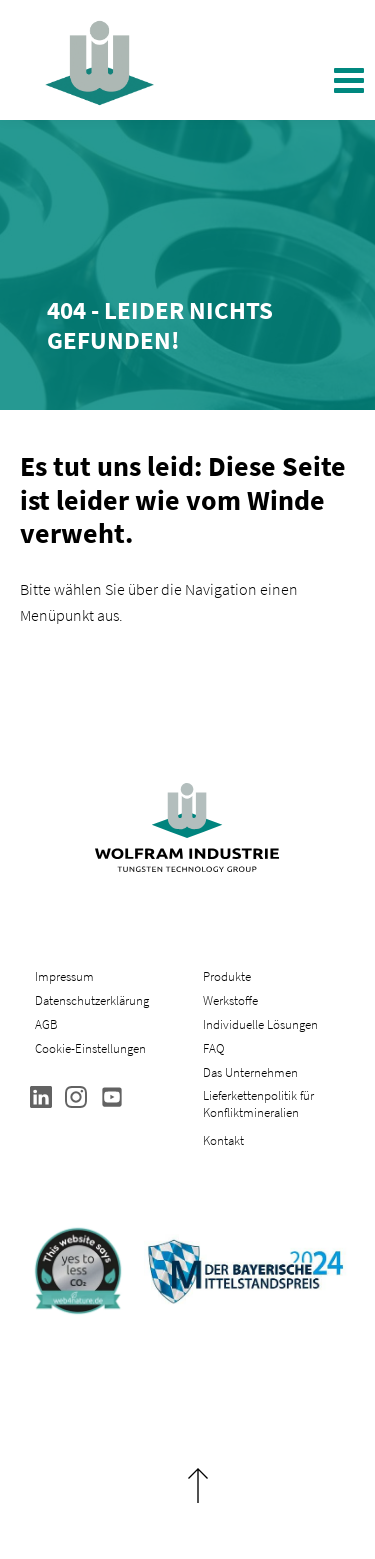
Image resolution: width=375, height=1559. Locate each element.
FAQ (213, 1048)
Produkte (227, 976)
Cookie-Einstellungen (90, 1048)
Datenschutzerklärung (92, 1000)
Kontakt (223, 1140)
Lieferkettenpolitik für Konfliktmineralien (258, 1104)
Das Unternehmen (250, 1072)
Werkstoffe (230, 1000)
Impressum (64, 976)
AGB (46, 1024)
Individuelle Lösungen (260, 1024)
